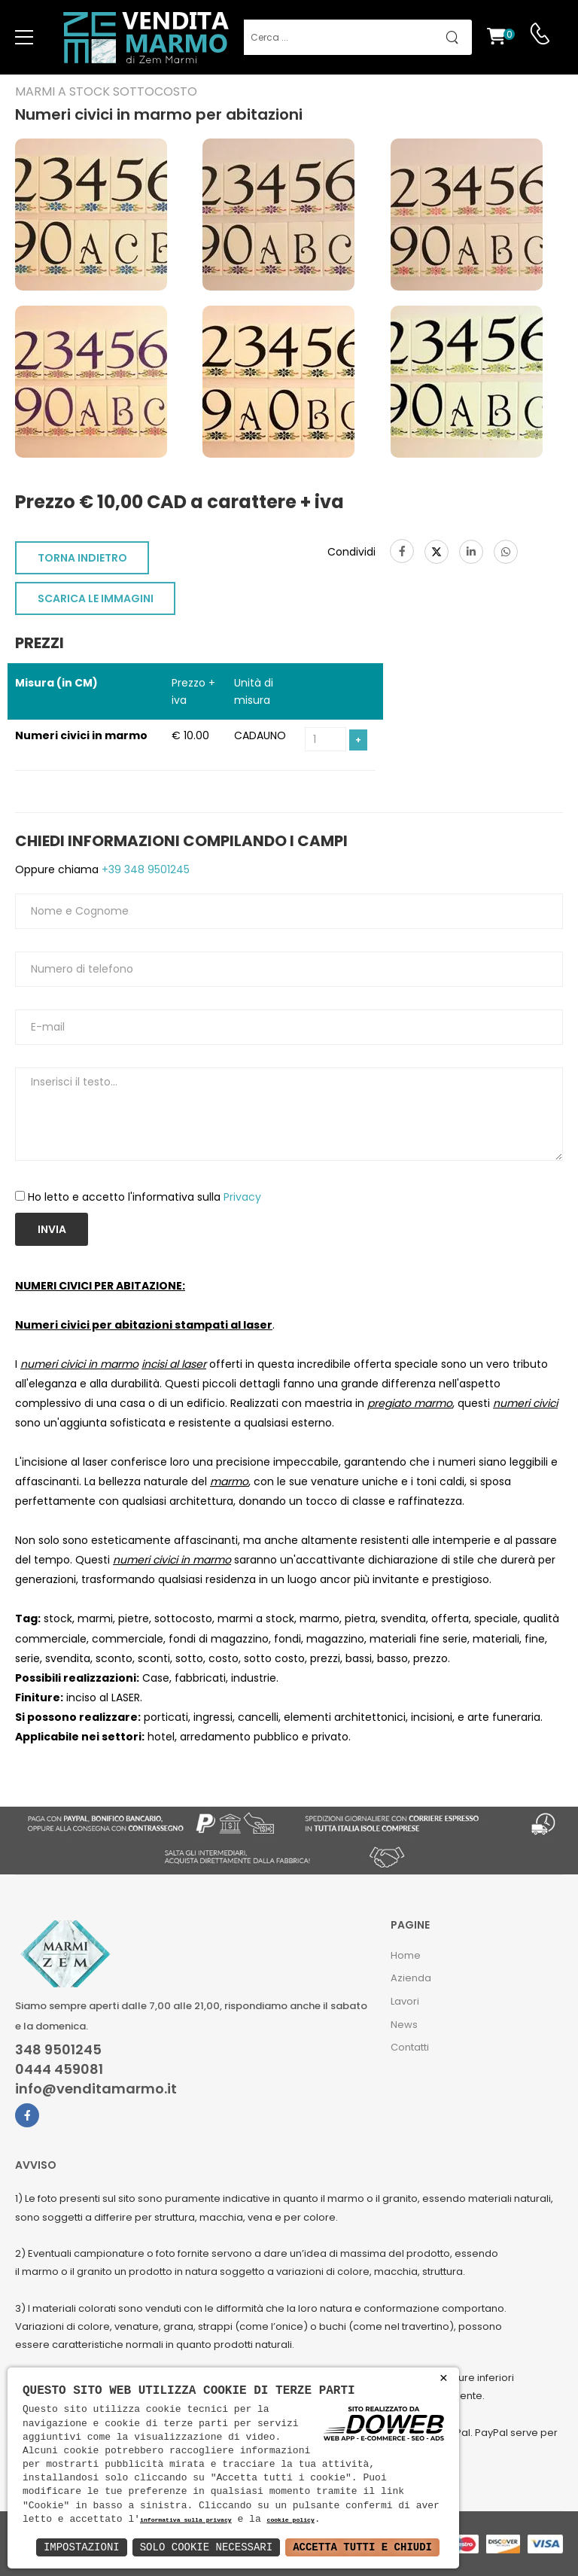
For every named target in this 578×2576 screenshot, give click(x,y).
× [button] (444, 2378)
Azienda (411, 1978)
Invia (52, 1229)
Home (406, 1955)
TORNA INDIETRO (82, 557)
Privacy (242, 1196)
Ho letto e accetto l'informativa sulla (144, 1196)
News (404, 2024)
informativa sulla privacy (186, 2521)
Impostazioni (82, 2547)
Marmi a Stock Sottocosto (106, 92)
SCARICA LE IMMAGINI (96, 598)
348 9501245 (58, 2050)
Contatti (410, 2047)
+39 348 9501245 (144, 869)
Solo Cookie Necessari (206, 2547)
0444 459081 (59, 2069)
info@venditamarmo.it (96, 2089)
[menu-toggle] (24, 38)
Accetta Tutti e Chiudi (362, 2547)
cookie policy (290, 2521)
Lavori (405, 2001)
